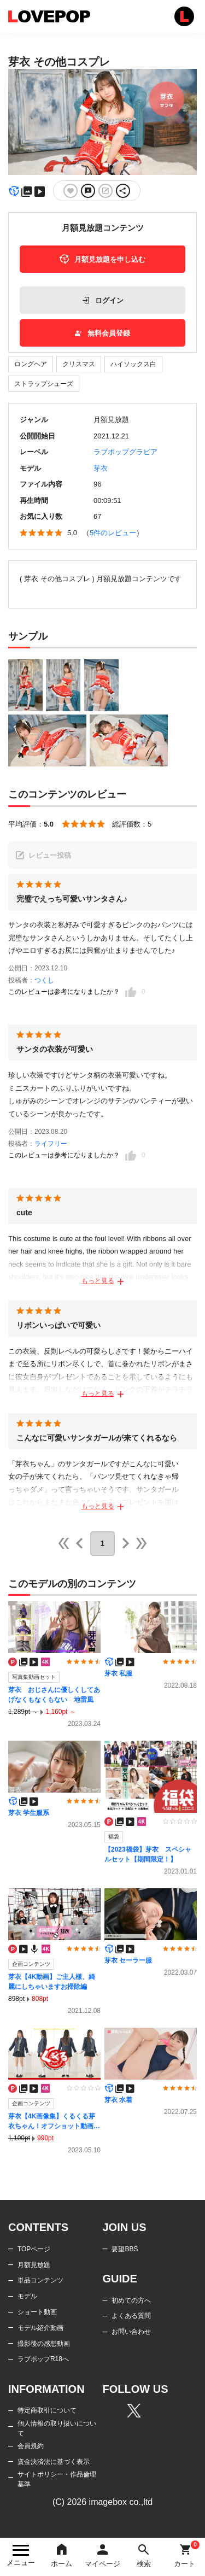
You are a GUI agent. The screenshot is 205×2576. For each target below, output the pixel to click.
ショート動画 (37, 2312)
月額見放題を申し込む (102, 259)
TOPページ (33, 2249)
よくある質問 (131, 2316)
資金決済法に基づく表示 (53, 2462)
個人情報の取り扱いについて (56, 2428)
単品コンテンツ (40, 2280)
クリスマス (78, 364)
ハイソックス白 (133, 364)
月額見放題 (33, 2265)
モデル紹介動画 (40, 2328)
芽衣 (100, 468)
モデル (27, 2296)
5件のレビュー (113, 533)
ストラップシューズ (43, 384)
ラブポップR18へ (43, 2359)
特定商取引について (47, 2410)
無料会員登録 (102, 333)
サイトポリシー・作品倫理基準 (56, 2479)
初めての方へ (131, 2300)
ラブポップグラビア (125, 452)
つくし (44, 980)
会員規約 (30, 2446)
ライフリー (50, 1144)
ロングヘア (30, 364)
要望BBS (125, 2249)
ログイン (103, 300)
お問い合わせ (131, 2331)
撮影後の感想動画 (43, 2343)
